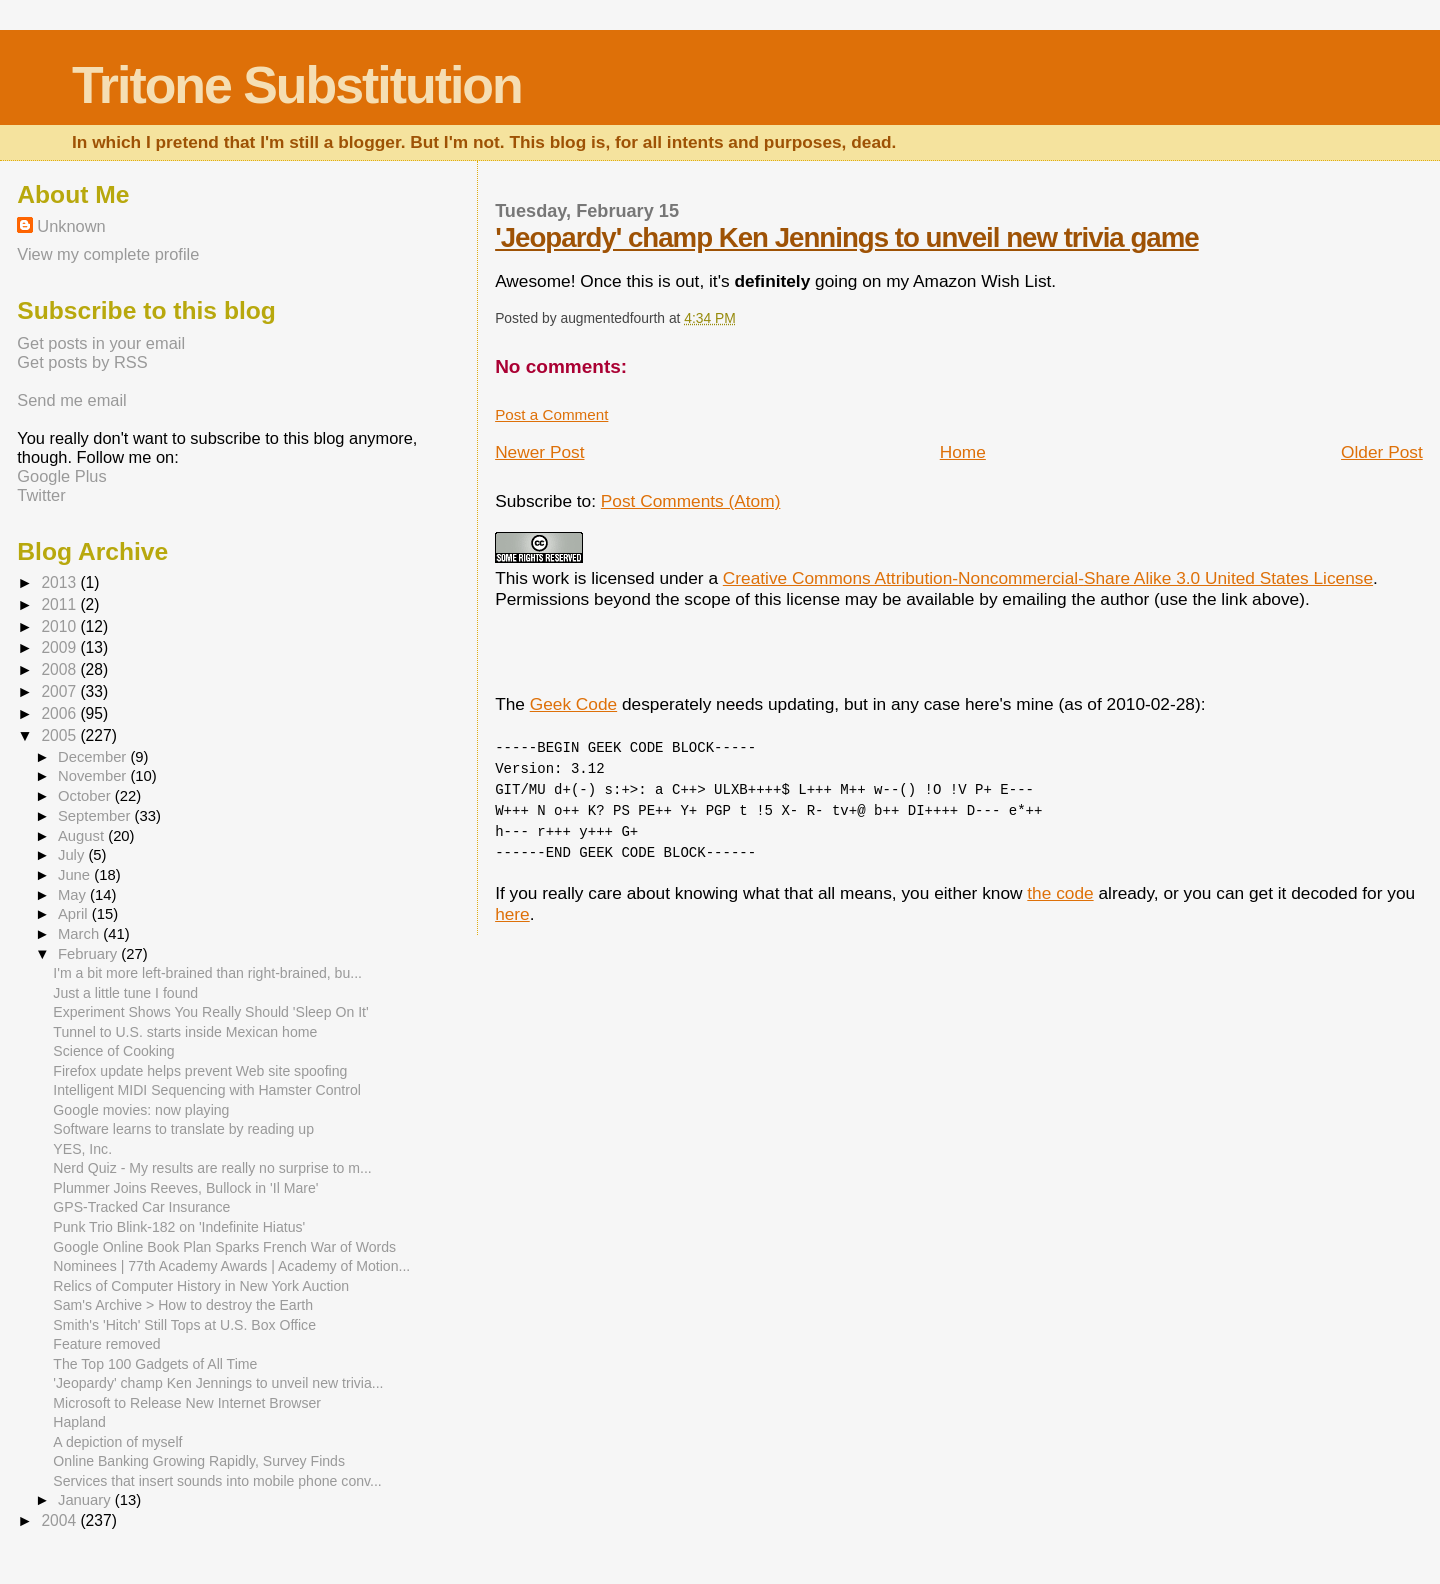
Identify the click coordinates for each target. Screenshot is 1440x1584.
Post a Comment (551, 414)
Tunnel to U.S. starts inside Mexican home (185, 1032)
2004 (60, 1520)
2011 (60, 604)
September (96, 816)
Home (963, 452)
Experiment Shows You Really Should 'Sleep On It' (210, 1012)
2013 (60, 582)
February (89, 954)
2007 (60, 691)
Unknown (71, 226)
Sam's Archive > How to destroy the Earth (183, 1305)
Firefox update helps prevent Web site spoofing (200, 1071)
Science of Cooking (113, 1051)
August (83, 836)
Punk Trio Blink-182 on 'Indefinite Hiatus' (179, 1227)
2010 (60, 626)
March (80, 934)
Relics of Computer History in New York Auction (201, 1286)
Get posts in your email (101, 343)
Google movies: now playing (141, 1110)
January (86, 1500)
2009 (60, 647)
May (74, 895)
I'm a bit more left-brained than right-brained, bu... (207, 973)
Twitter (41, 495)
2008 (60, 669)
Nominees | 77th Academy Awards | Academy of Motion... (231, 1266)
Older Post (1382, 452)
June (76, 875)
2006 (60, 713)
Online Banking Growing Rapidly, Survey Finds (199, 1461)
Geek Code (573, 704)
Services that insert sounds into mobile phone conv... (217, 1481)
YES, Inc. (82, 1149)
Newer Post (539, 452)
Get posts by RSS (82, 362)
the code (1060, 893)
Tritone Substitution (297, 85)
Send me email (71, 400)
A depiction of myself (117, 1442)
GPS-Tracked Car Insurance (141, 1207)
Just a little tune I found (125, 993)
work (551, 578)
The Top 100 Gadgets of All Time (155, 1364)
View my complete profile (108, 254)
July (73, 855)
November (94, 776)
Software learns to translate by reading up (183, 1129)
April (75, 914)
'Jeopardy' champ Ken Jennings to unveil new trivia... (218, 1383)
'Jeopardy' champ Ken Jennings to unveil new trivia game (847, 237)
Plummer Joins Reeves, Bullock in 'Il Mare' (185, 1188)
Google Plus (61, 476)
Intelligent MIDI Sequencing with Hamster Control (207, 1090)
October (86, 796)
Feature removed (106, 1344)
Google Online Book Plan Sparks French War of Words (224, 1247)
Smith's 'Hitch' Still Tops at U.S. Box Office (184, 1325)
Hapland (79, 1422)
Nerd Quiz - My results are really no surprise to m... (212, 1168)
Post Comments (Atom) (691, 501)
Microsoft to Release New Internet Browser (187, 1403)
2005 (60, 735)
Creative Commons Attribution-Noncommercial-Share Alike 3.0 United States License (1048, 578)
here (512, 914)
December (94, 757)
